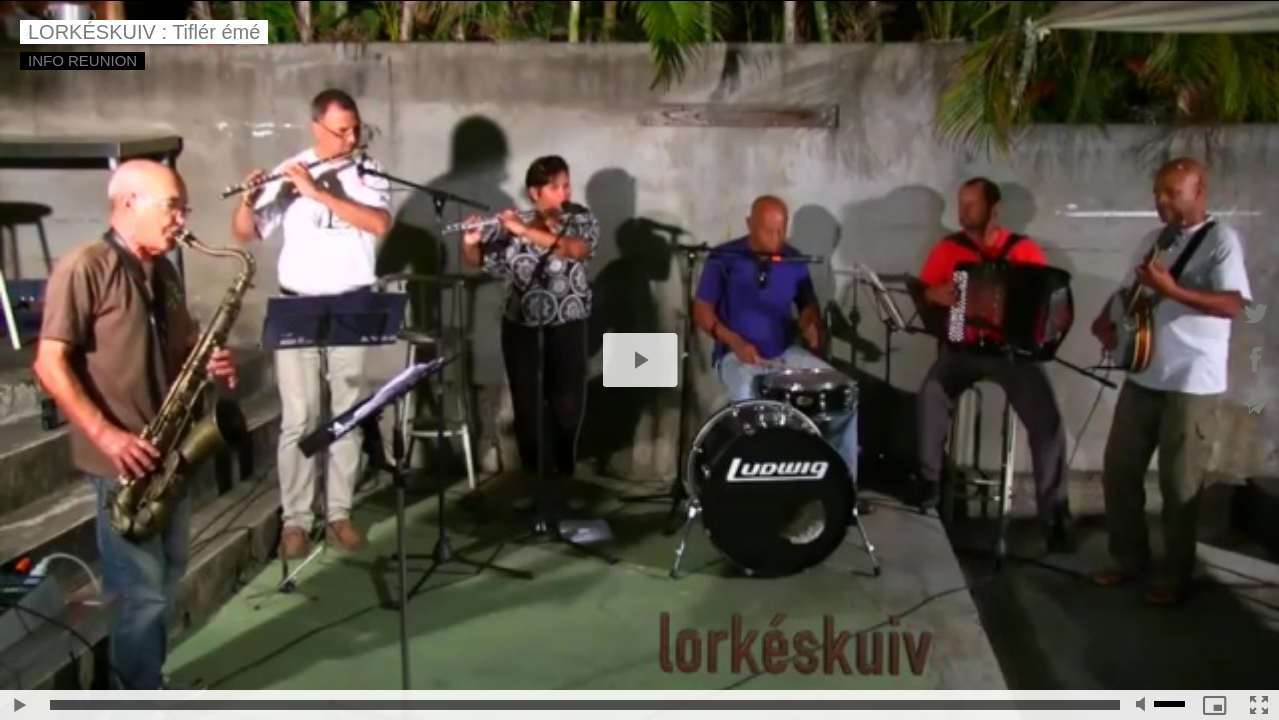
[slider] (585, 705)
